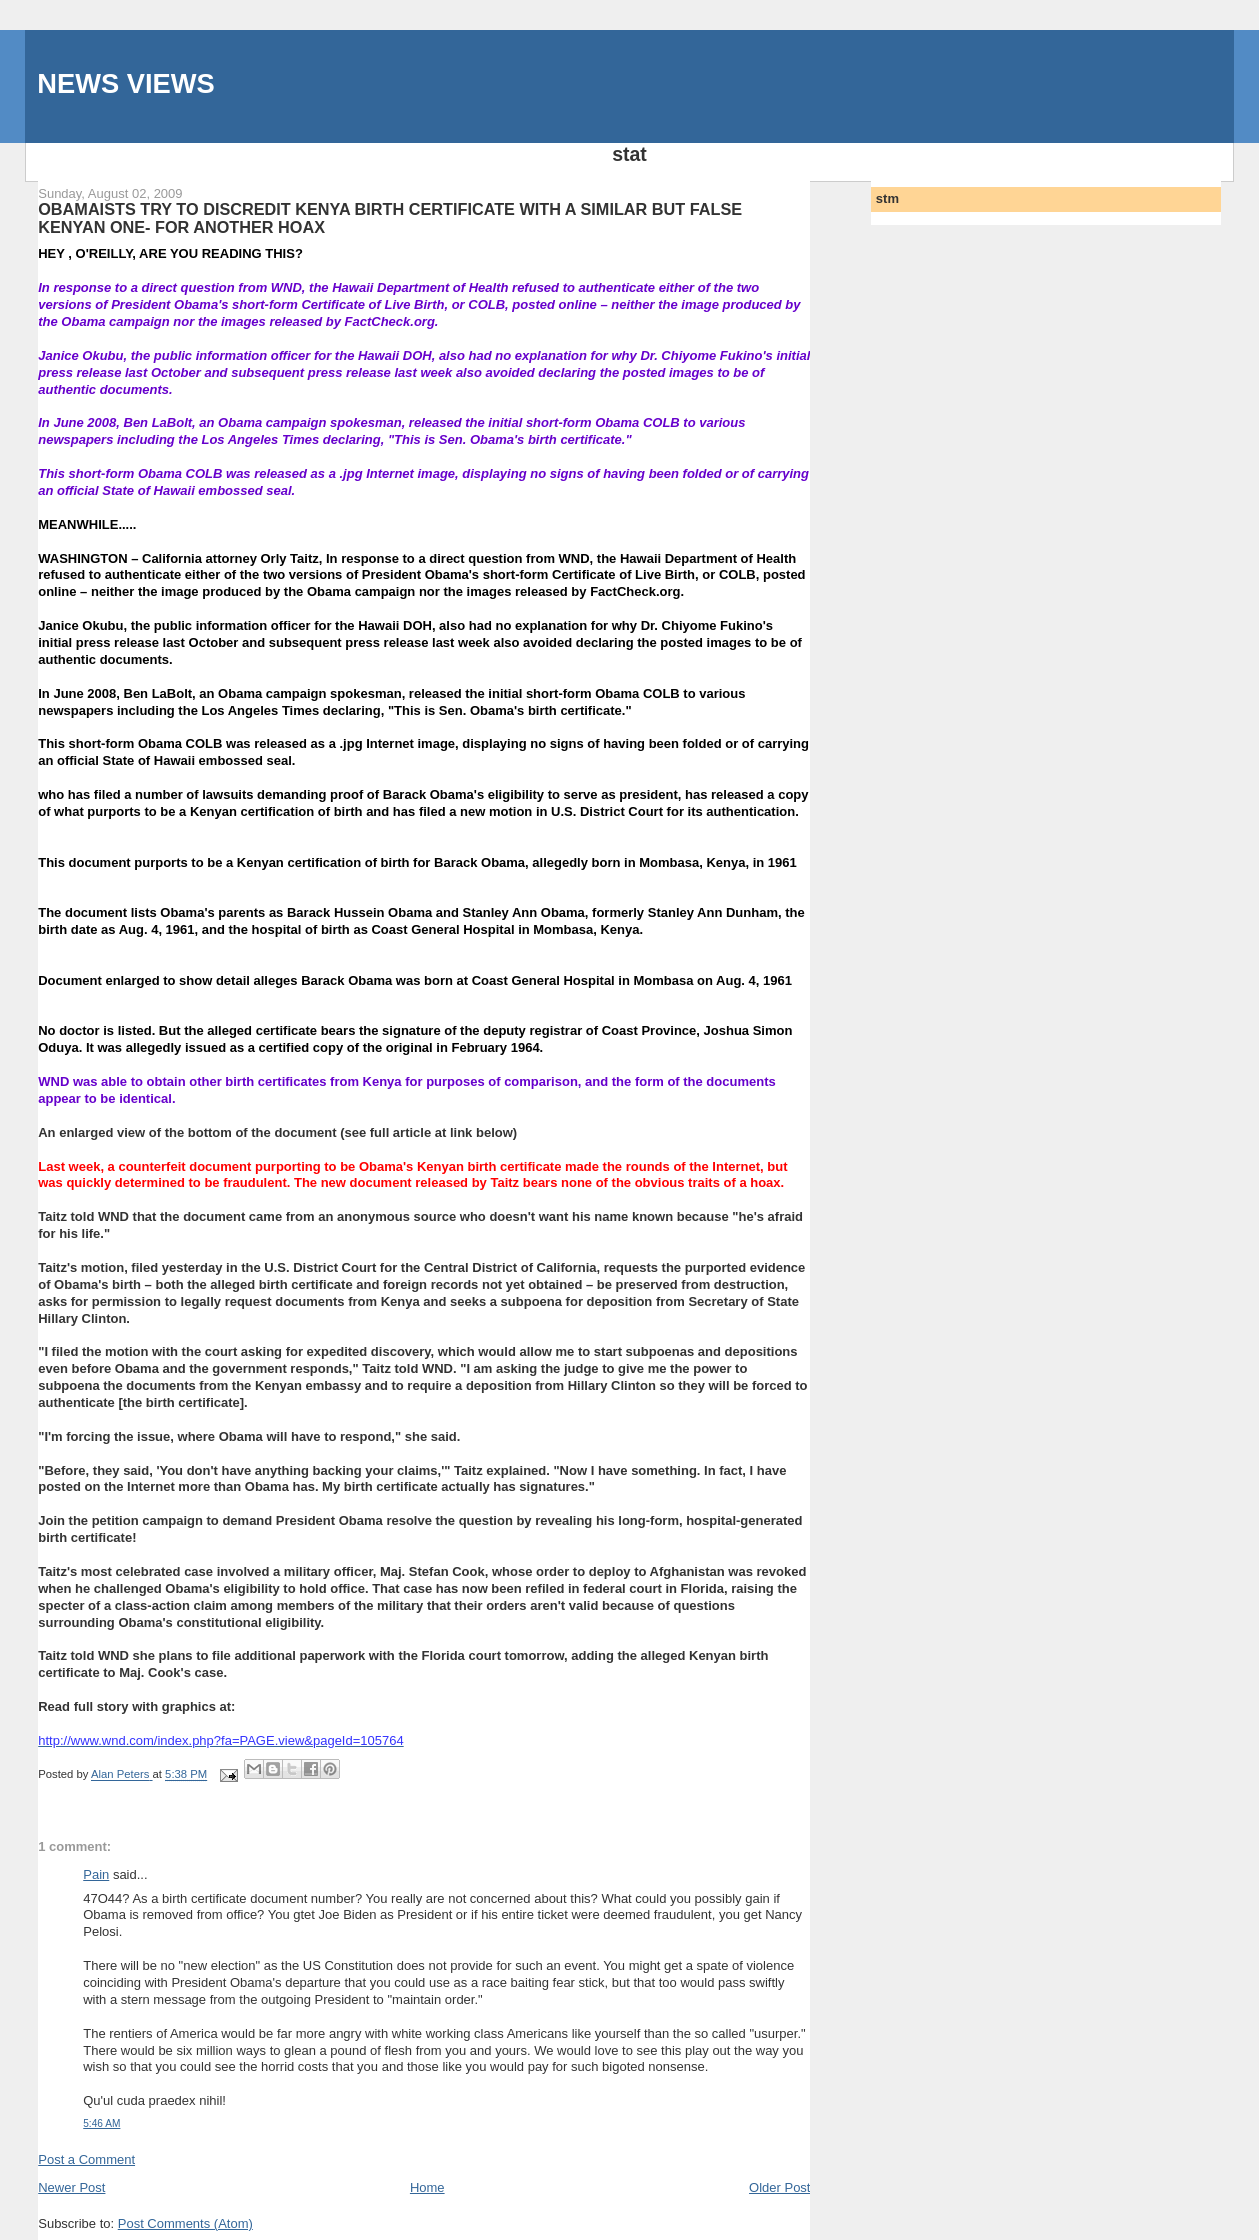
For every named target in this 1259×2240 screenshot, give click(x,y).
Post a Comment (86, 2159)
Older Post (779, 2187)
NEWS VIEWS (125, 83)
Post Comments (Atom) (185, 2223)
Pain (96, 1874)
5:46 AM (101, 2123)
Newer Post (71, 2187)
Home (427, 2187)
